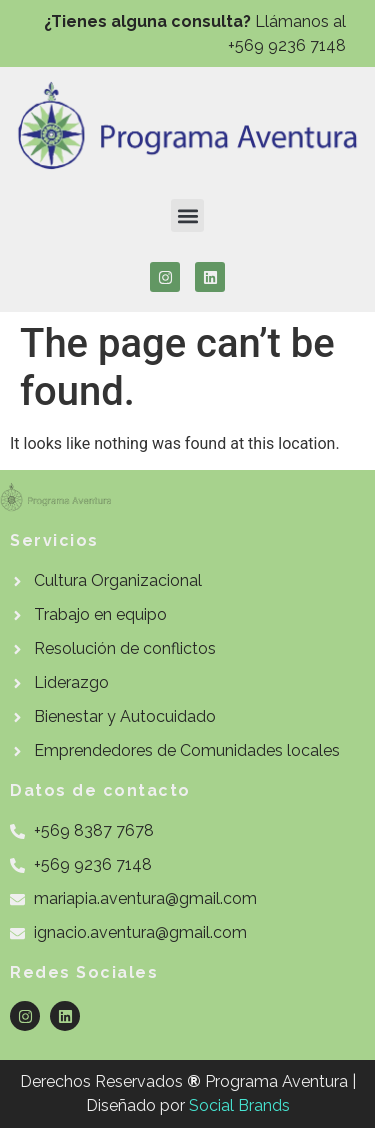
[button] (187, 215)
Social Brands (239, 1105)
